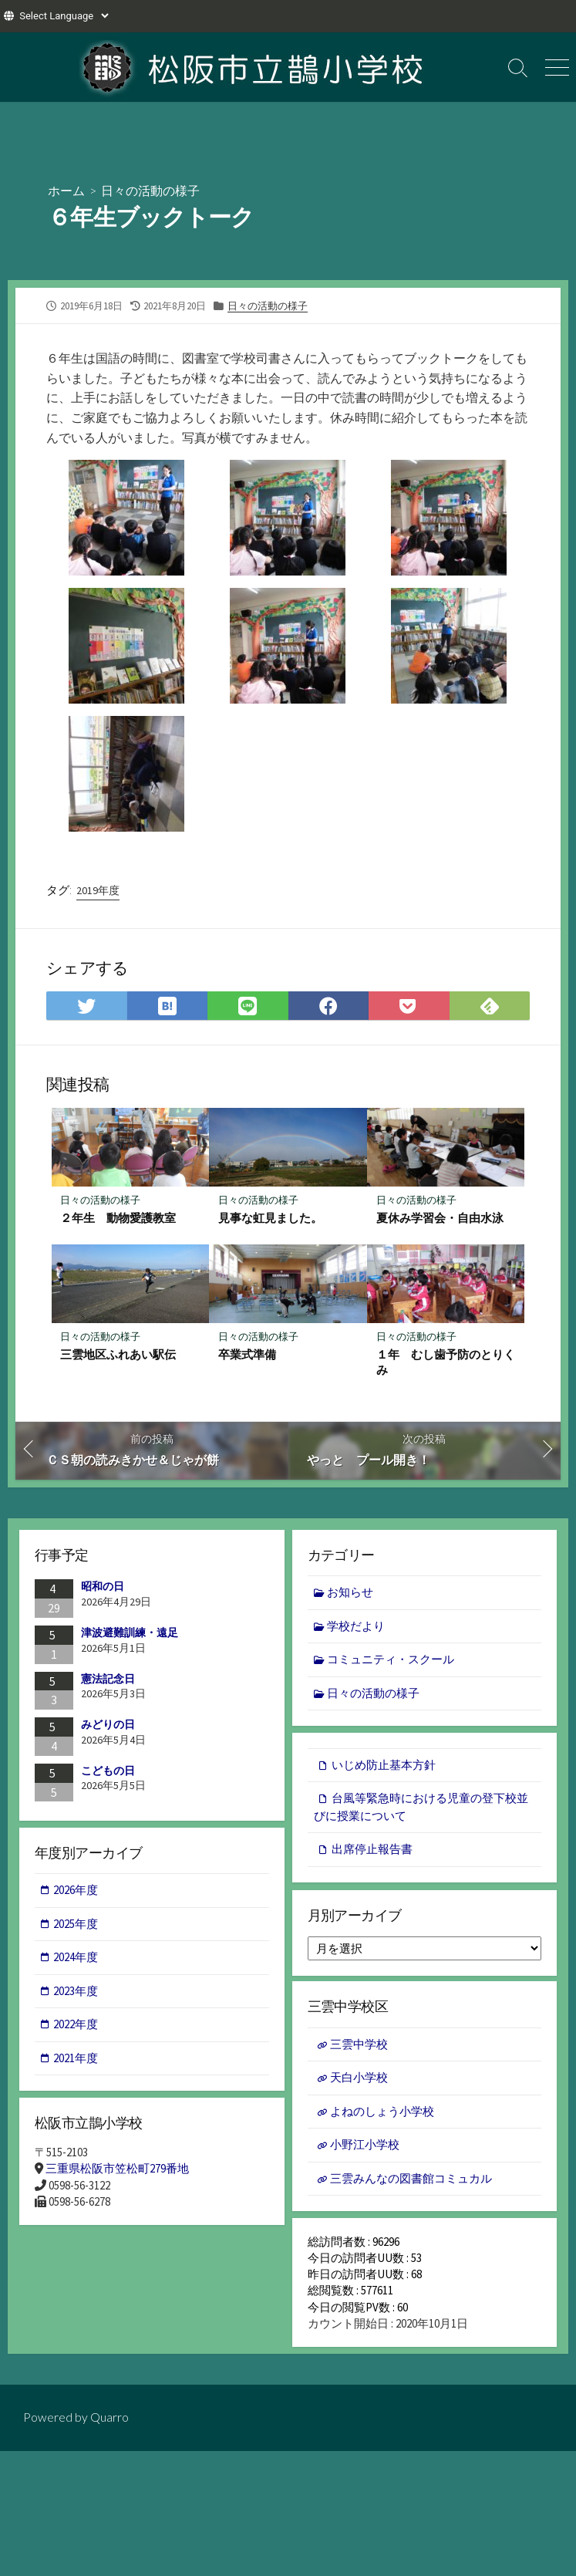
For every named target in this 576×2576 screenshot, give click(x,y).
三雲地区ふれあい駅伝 (119, 1355)
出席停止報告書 (372, 1852)
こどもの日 (108, 1772)
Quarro (109, 2427)
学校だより (357, 1627)
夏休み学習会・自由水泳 (440, 1218)
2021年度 (76, 2061)
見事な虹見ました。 (270, 1218)
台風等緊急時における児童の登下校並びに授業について (421, 1810)
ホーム (66, 190)
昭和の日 (102, 1588)
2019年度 (98, 890)
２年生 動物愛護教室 (119, 1218)
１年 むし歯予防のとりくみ (445, 1363)
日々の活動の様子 (150, 190)
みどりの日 (108, 1726)
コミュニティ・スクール (391, 1660)
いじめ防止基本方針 (384, 1768)
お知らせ (351, 1593)
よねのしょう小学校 (382, 2115)
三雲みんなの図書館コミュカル (411, 2183)
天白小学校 (359, 2082)
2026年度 (76, 1893)
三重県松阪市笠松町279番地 (117, 2172)
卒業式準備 (247, 1355)
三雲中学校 (359, 2048)
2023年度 (76, 1994)
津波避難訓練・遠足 (129, 1634)
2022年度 (76, 2027)
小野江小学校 (364, 2149)
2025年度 (76, 1926)
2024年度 (76, 1960)
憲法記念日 (108, 1679)
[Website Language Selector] (63, 15)
